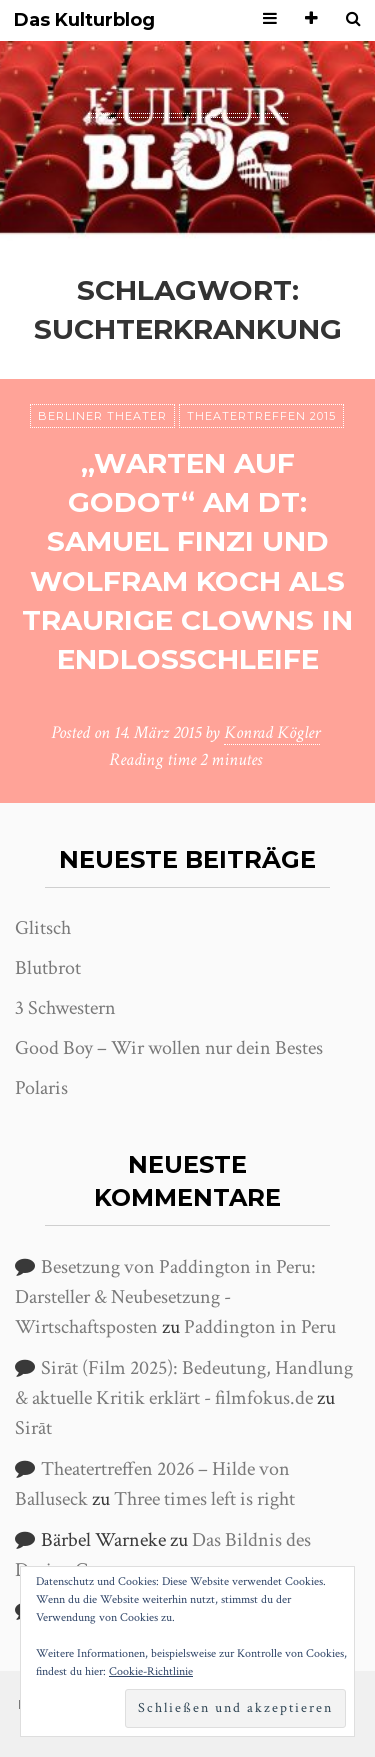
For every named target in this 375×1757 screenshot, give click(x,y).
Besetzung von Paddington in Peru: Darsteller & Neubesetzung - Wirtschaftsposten (165, 1297)
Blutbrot (48, 968)
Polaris (41, 1088)
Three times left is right (204, 1499)
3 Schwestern (65, 1008)
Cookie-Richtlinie (151, 1671)
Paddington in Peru (260, 1327)
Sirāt (33, 1428)
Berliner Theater (102, 416)
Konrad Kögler (272, 732)
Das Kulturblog (84, 20)
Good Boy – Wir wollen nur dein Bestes (169, 1048)
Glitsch (43, 928)
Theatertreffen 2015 (261, 416)
